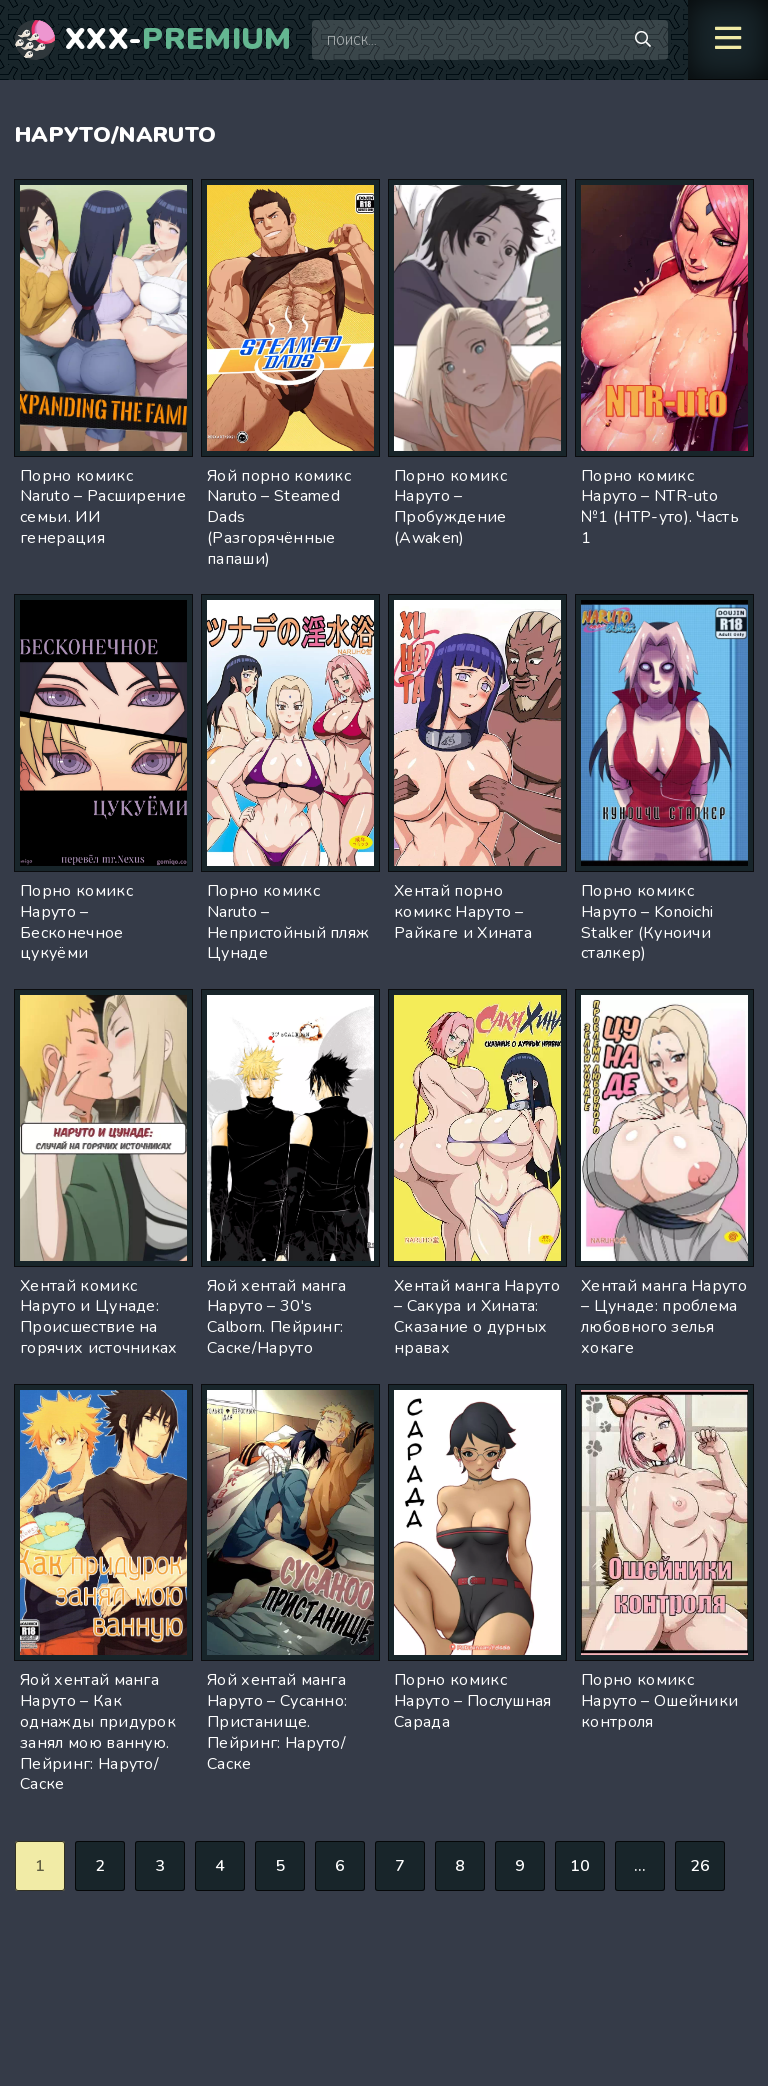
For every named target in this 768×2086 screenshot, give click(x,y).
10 (580, 1866)
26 (700, 1866)
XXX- (178, 40)
